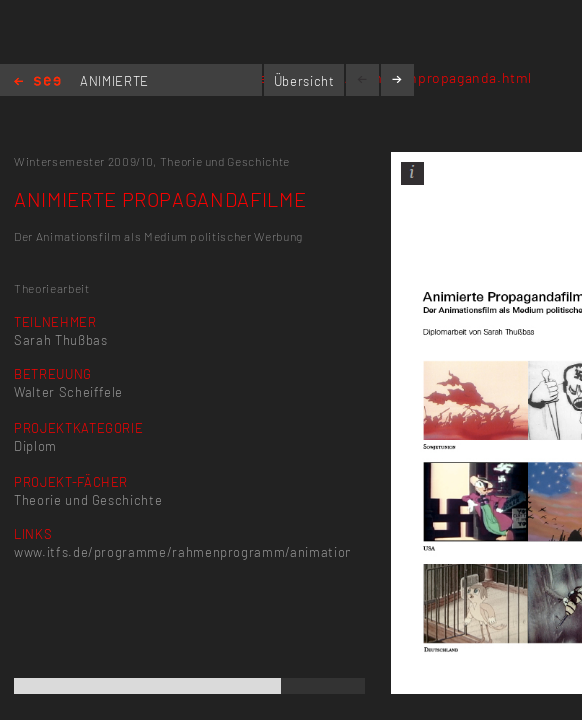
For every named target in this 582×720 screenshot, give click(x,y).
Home (37, 82)
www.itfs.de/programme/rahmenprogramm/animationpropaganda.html (237, 552)
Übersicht (304, 81)
